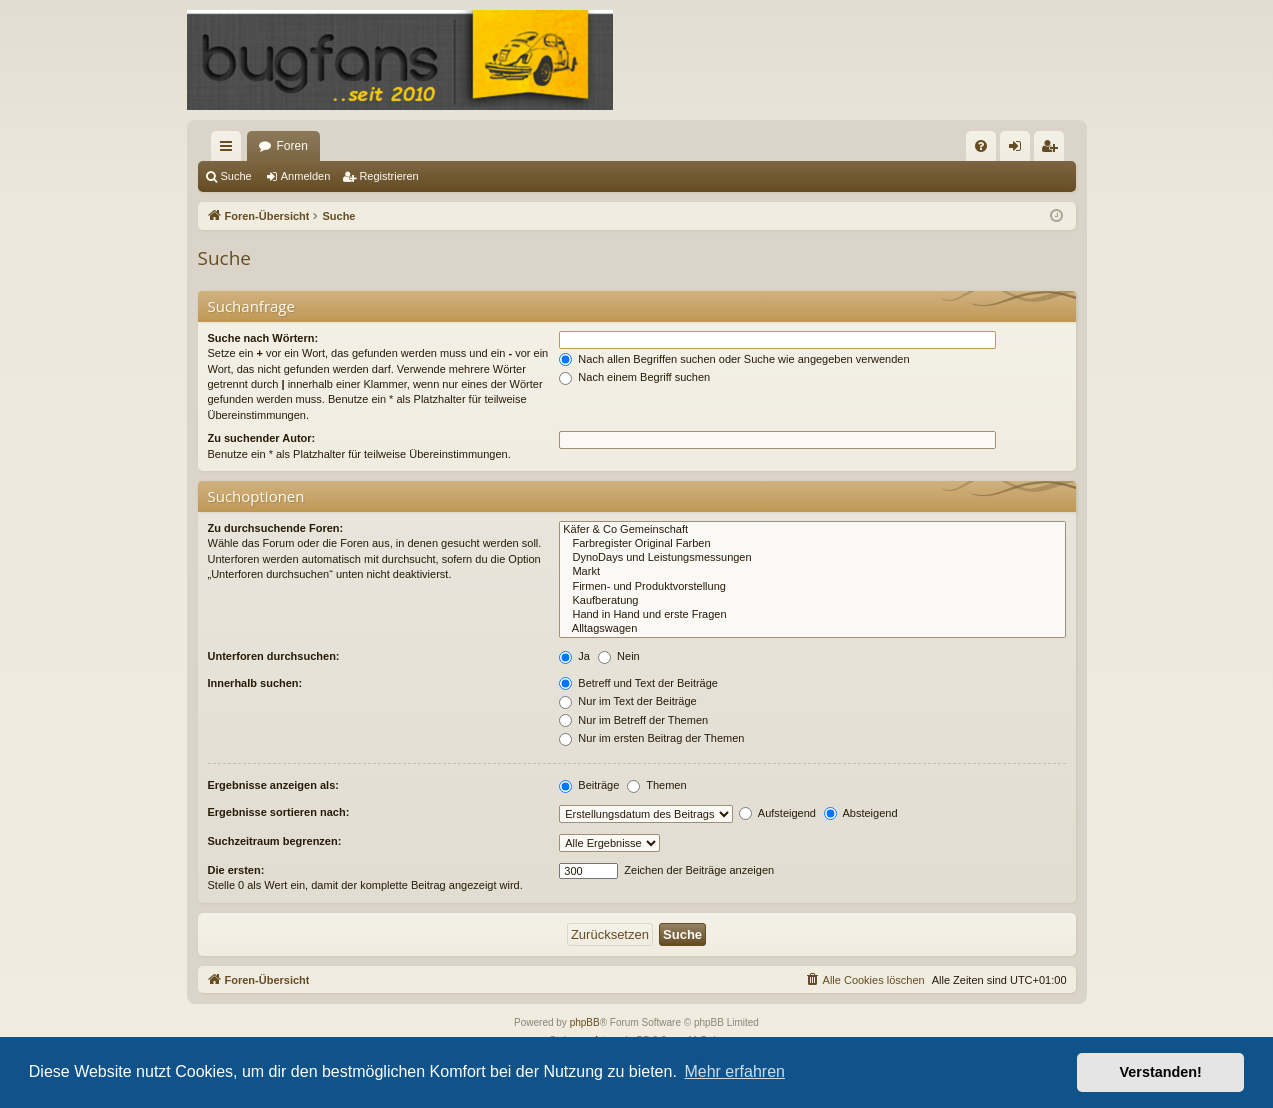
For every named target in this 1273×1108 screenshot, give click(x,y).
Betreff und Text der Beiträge (638, 683)
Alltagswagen (812, 629)
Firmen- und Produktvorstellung (812, 587)
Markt (812, 572)
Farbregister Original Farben (812, 544)
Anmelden (306, 176)
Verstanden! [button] (1161, 1072)
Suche (236, 176)
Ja (574, 656)
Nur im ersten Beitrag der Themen (651, 738)
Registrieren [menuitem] (1052, 150)
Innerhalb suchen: (255, 683)
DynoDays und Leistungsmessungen (812, 558)
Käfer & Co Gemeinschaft (812, 530)
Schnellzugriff (230, 150)
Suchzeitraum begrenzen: (275, 841)
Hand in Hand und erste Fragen (812, 615)
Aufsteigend (777, 813)
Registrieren (388, 176)
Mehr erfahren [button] (734, 1071)
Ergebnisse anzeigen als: (273, 785)
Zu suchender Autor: (262, 438)
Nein (619, 656)
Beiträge (589, 785)
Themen (656, 785)
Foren (292, 146)
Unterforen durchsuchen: (274, 656)
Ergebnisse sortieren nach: (279, 812)
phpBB (585, 1022)
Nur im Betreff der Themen (633, 720)
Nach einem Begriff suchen (634, 377)
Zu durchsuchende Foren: (276, 528)
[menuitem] (981, 146)
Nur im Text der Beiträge (627, 701)
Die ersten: (236, 870)
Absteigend (861, 813)
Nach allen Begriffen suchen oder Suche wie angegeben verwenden (734, 359)
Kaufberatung (812, 601)
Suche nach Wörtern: (263, 338)
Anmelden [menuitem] (1018, 150)
